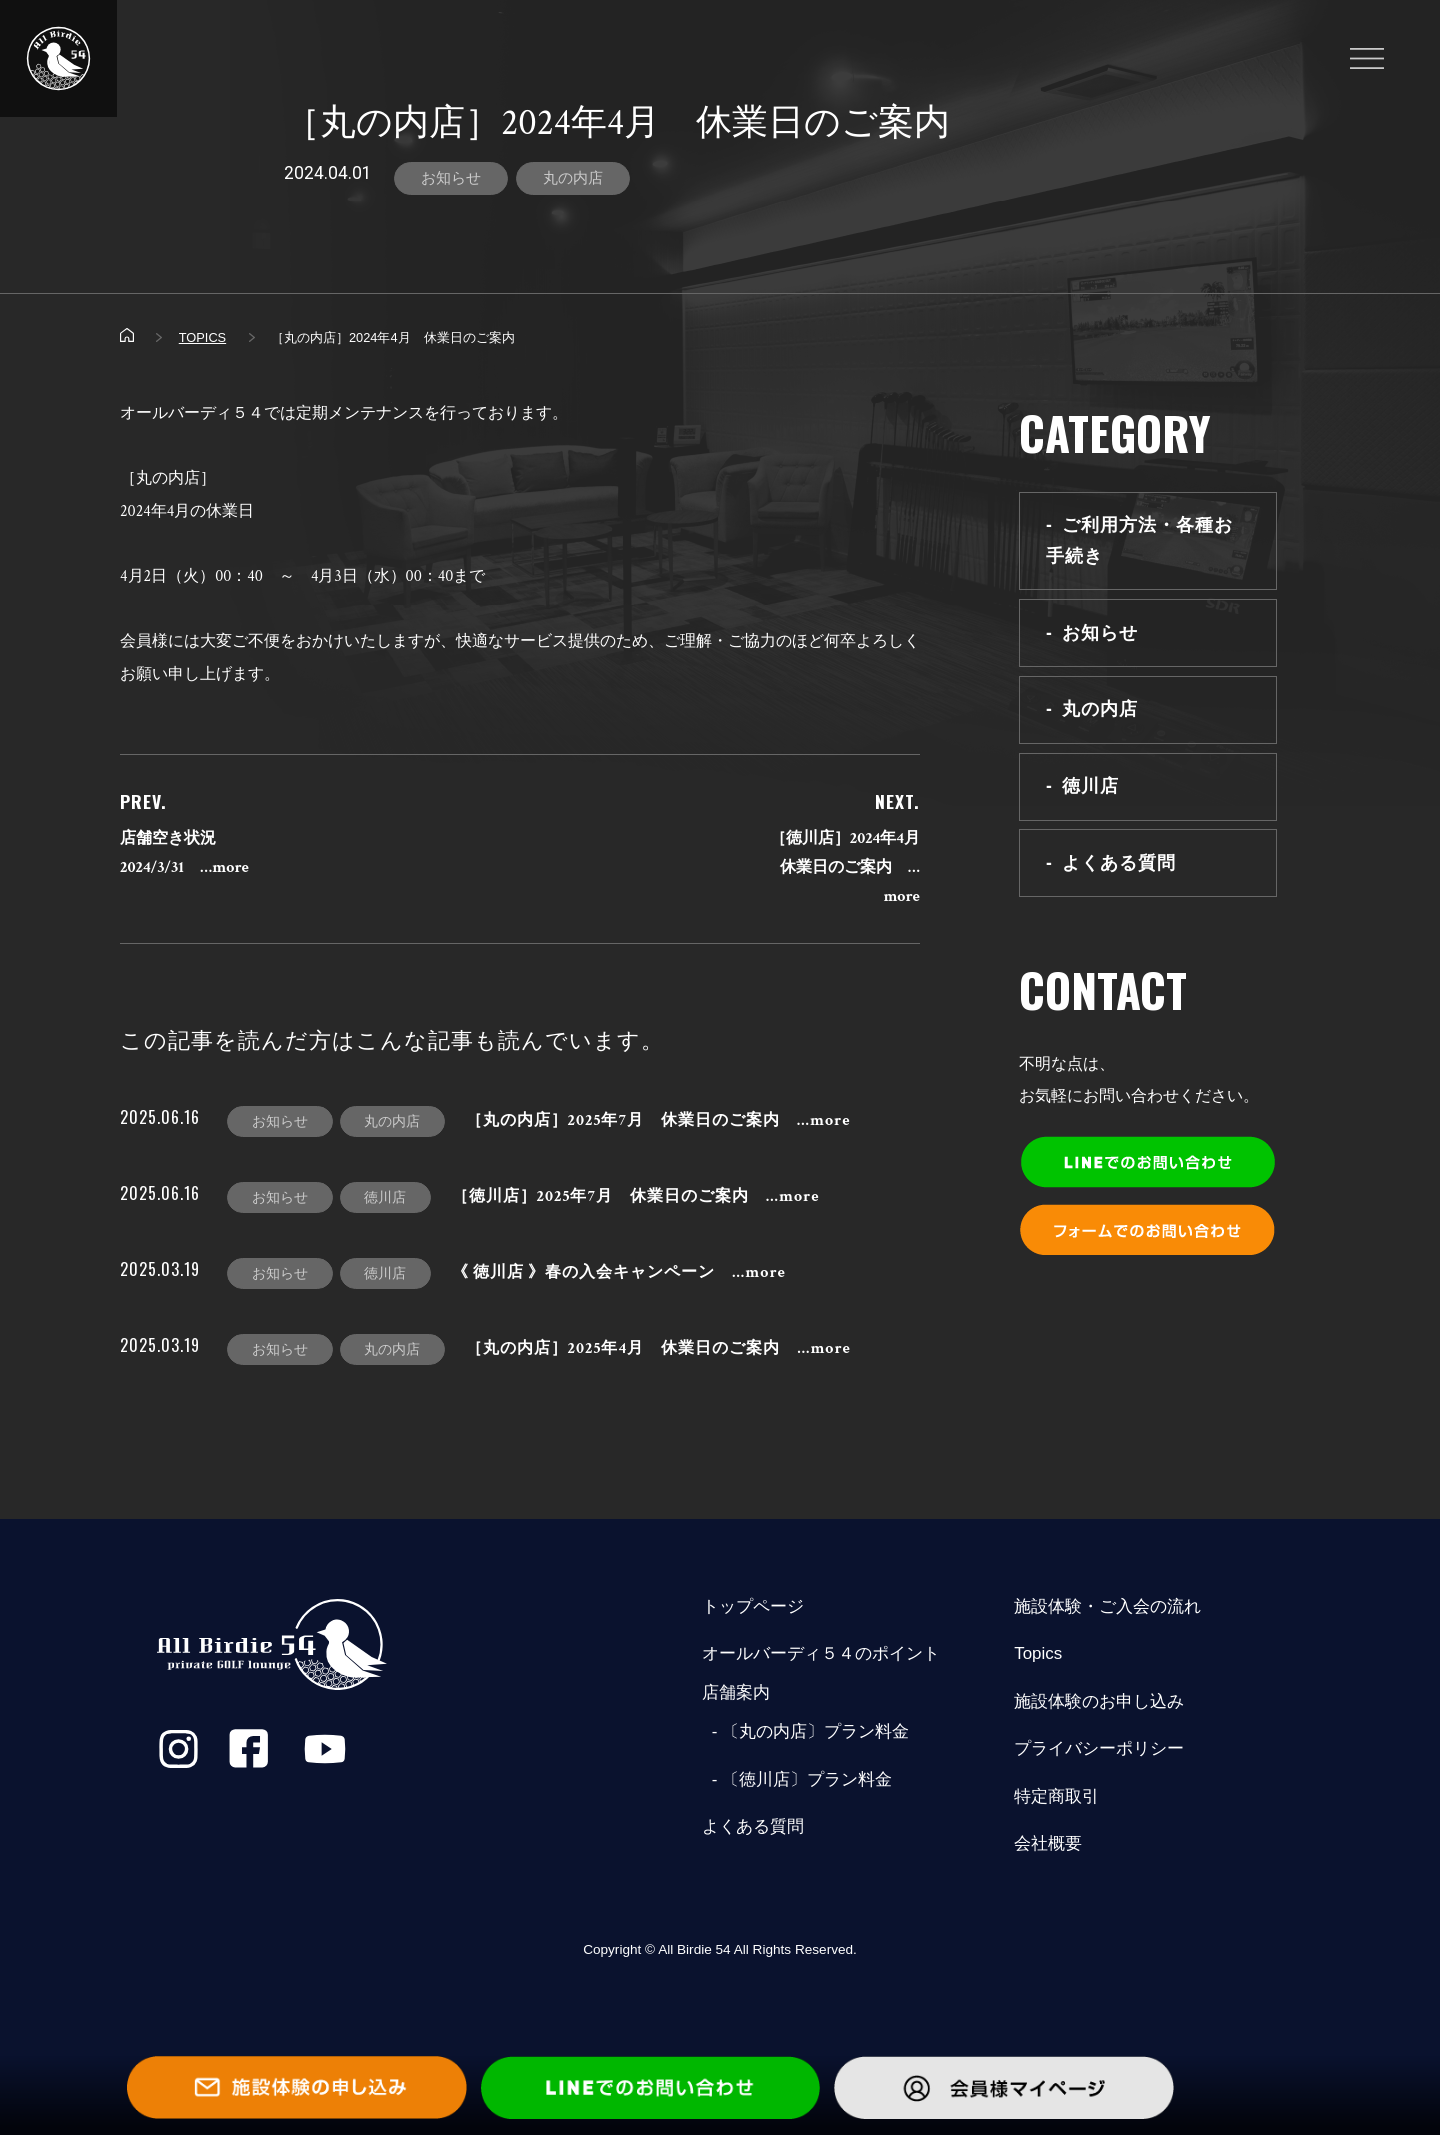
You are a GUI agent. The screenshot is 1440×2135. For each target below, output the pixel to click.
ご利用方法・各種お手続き (1139, 540)
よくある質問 (1119, 863)
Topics (1038, 1653)
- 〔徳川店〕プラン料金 (797, 1779)
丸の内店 (573, 178)
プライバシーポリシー (1099, 1748)
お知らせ (451, 178)
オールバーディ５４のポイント (821, 1653)
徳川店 (1090, 786)
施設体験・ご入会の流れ (1107, 1606)
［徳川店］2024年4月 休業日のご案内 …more (853, 867)
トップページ (753, 1606)
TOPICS (202, 337)
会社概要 (1048, 1843)
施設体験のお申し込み (1099, 1701)
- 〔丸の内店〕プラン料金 (805, 1731)
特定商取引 (1056, 1796)
